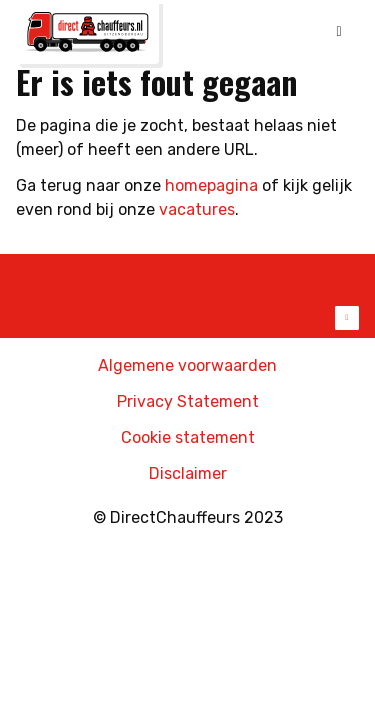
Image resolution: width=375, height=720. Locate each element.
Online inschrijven (258, 36)
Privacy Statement (188, 401)
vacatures (197, 209)
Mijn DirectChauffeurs (302, 36)
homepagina (211, 185)
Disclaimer (188, 473)
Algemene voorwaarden (187, 365)
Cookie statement (188, 437)
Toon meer (187, 318)
